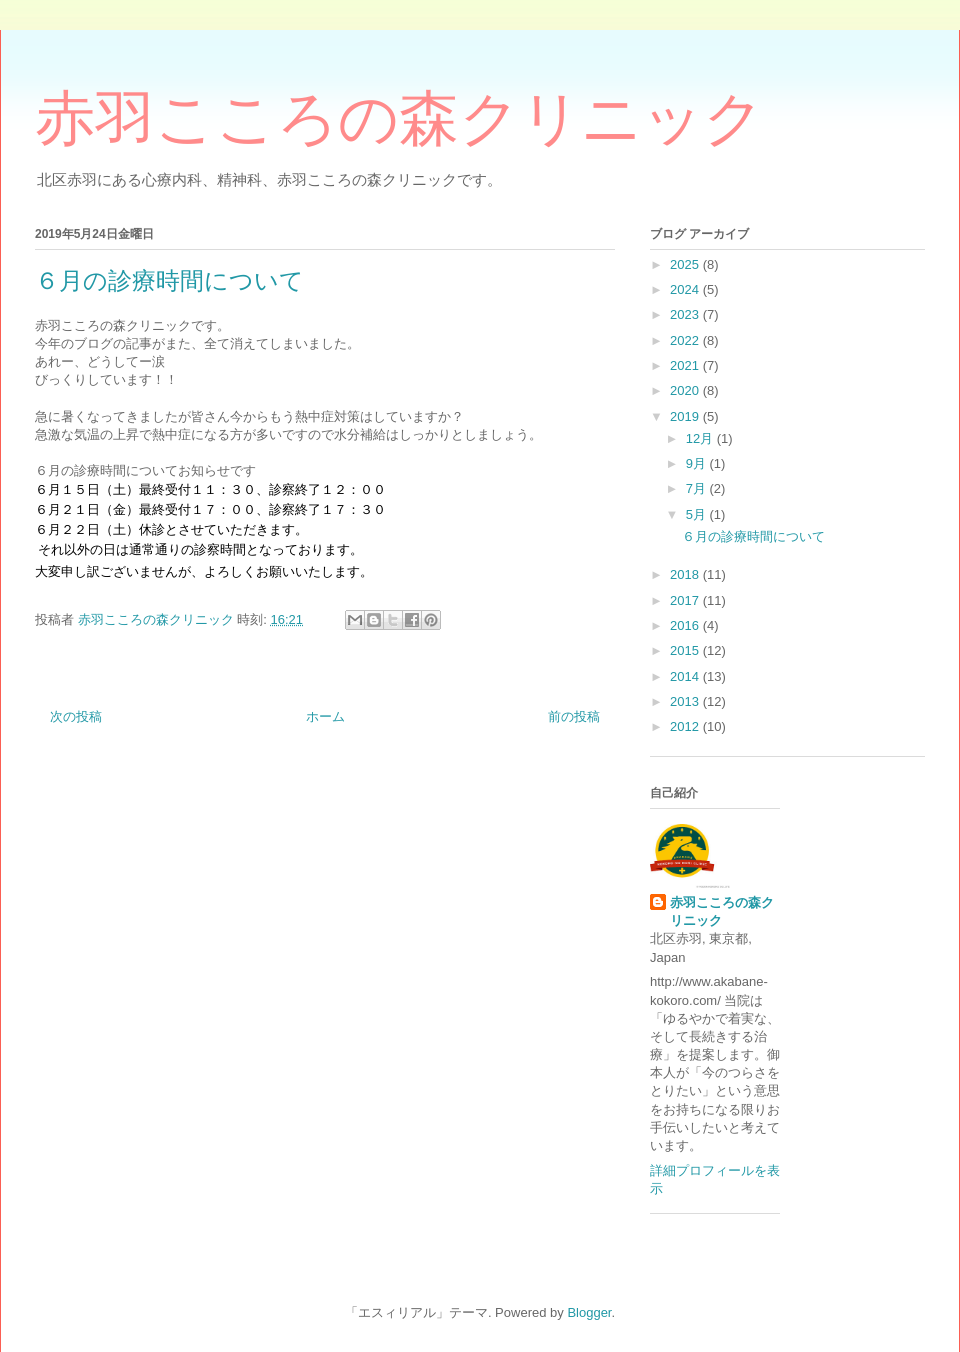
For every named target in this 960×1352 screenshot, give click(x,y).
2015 (686, 650)
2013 (686, 701)
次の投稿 (76, 716)
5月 (698, 514)
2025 (686, 264)
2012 (686, 726)
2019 (686, 416)
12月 (701, 438)
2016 (686, 625)
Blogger (589, 1312)
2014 (686, 676)
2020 (686, 390)
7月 (698, 488)
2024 (686, 289)
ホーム (325, 716)
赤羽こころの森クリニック (399, 119)
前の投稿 (574, 716)
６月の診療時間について (753, 536)
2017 (686, 600)
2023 (686, 314)
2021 (686, 365)
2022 (686, 340)
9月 (698, 463)
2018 (686, 574)
